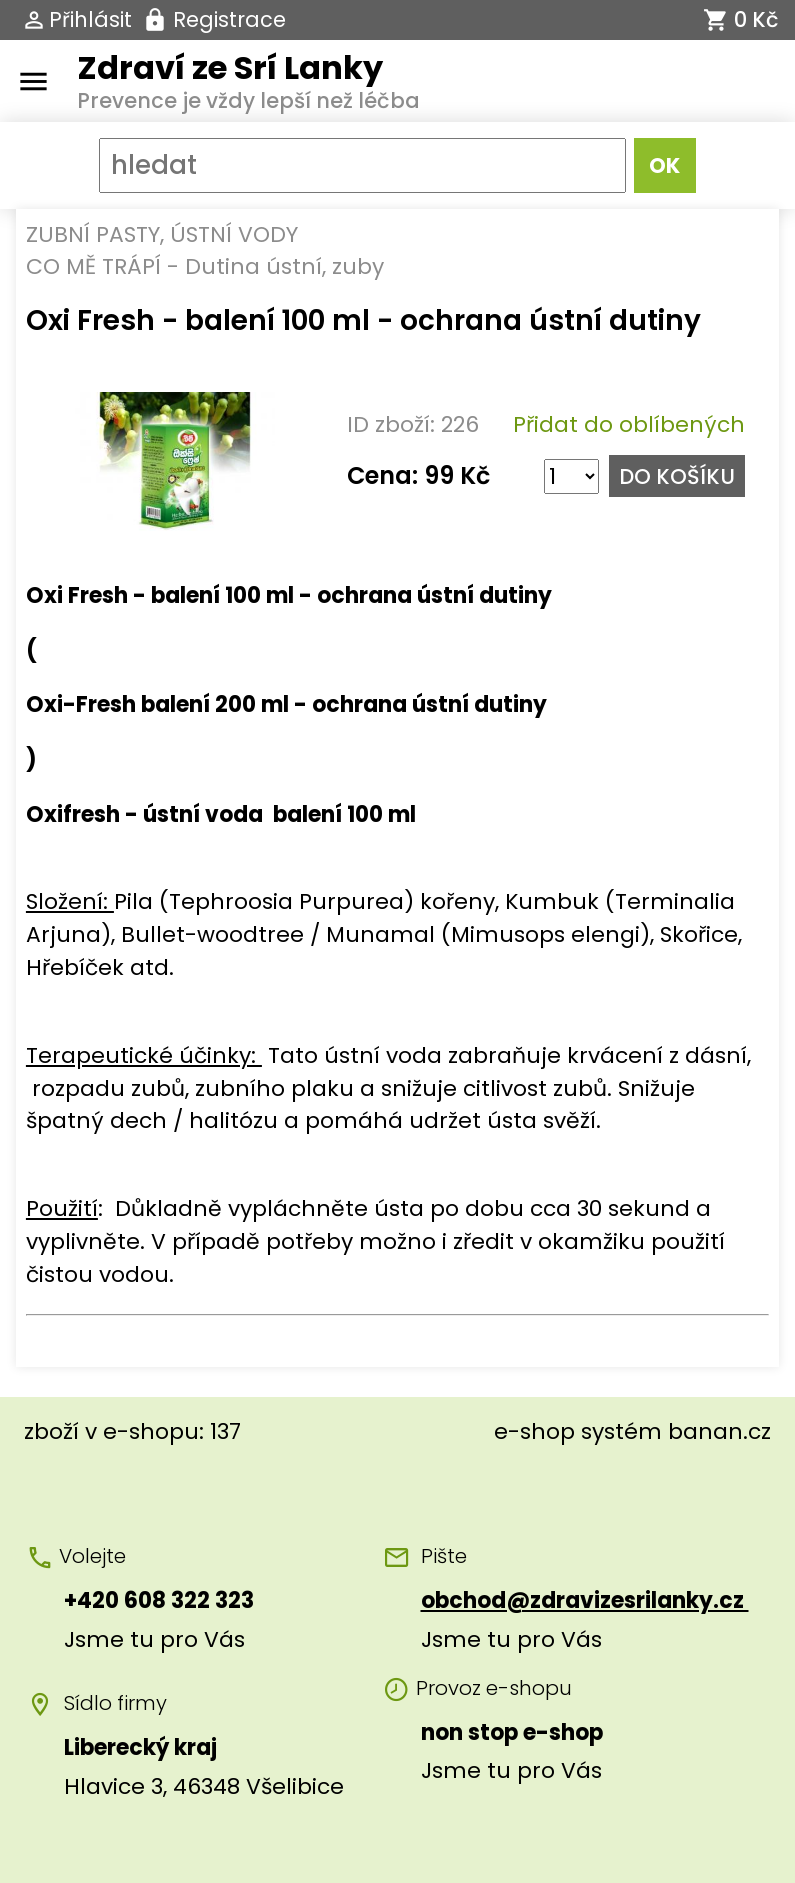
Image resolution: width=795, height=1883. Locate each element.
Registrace (229, 19)
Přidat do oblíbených (629, 424)
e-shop (534, 1431)
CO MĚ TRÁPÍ (93, 266)
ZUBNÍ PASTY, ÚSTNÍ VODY (162, 234)
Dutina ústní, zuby (284, 266)
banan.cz (719, 1431)
